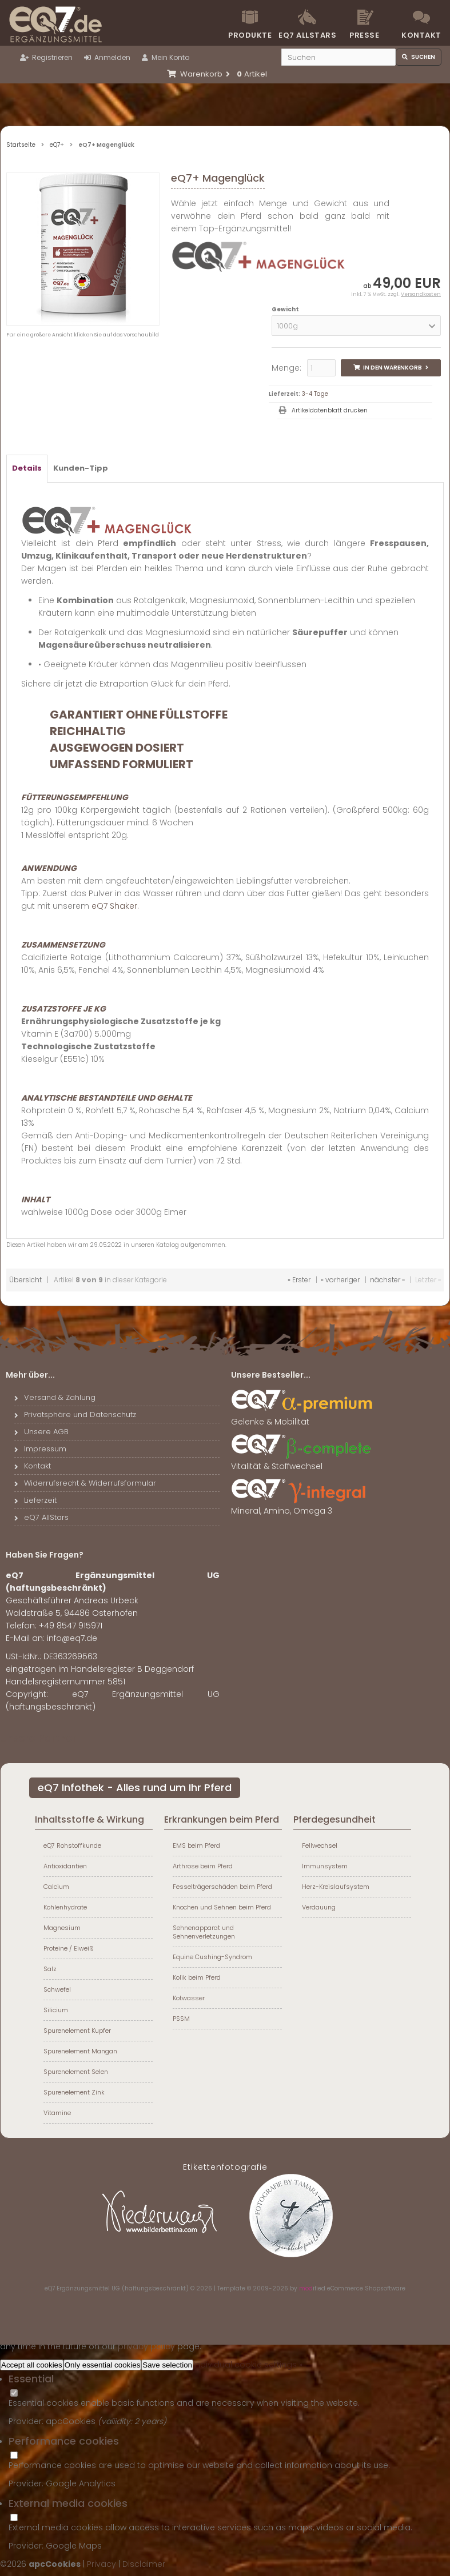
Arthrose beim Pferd (203, 1866)
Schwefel (57, 1989)
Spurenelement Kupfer (77, 2030)
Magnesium (62, 1927)
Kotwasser (189, 1998)
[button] (356, 325)
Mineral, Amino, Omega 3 (302, 1506)
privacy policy (146, 2346)
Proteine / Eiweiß (68, 1948)
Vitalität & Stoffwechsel (302, 1461)
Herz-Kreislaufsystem (335, 1886)
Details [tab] (27, 468)
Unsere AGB (41, 1431)
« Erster (299, 1280)
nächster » (387, 1280)
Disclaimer (143, 2564)
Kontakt (421, 35)
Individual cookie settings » (247, 2364)
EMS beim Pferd (196, 1845)
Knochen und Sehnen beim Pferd (222, 1907)
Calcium (56, 1886)
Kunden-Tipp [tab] (80, 468)
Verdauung (319, 1907)
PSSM (181, 2018)
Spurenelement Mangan (80, 2051)
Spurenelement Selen (75, 2071)
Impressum (40, 1448)
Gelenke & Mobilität (302, 1417)
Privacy (101, 2564)
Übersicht (25, 1280)
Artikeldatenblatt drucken (330, 410)
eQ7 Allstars (307, 35)
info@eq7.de (72, 1638)
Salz (50, 1968)
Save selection (167, 2365)
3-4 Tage (315, 394)
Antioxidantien (65, 1866)
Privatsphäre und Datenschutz (75, 1414)
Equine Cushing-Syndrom (212, 1956)
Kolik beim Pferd (197, 1977)
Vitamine (57, 2112)
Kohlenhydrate (65, 1907)
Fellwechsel (319, 1845)
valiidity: (117, 2421)
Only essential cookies (103, 2365)
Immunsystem (325, 1866)
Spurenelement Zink (74, 2092)
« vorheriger (340, 1280)
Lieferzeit (35, 1500)
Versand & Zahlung (54, 1397)
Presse (364, 35)
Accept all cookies (31, 2365)
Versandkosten (421, 294)
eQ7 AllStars (41, 1517)
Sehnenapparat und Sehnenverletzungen (204, 1932)
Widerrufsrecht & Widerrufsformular (85, 1483)
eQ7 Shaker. (115, 906)
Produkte (250, 35)
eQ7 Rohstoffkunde (72, 1845)
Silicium (55, 2010)
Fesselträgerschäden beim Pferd (222, 1886)
